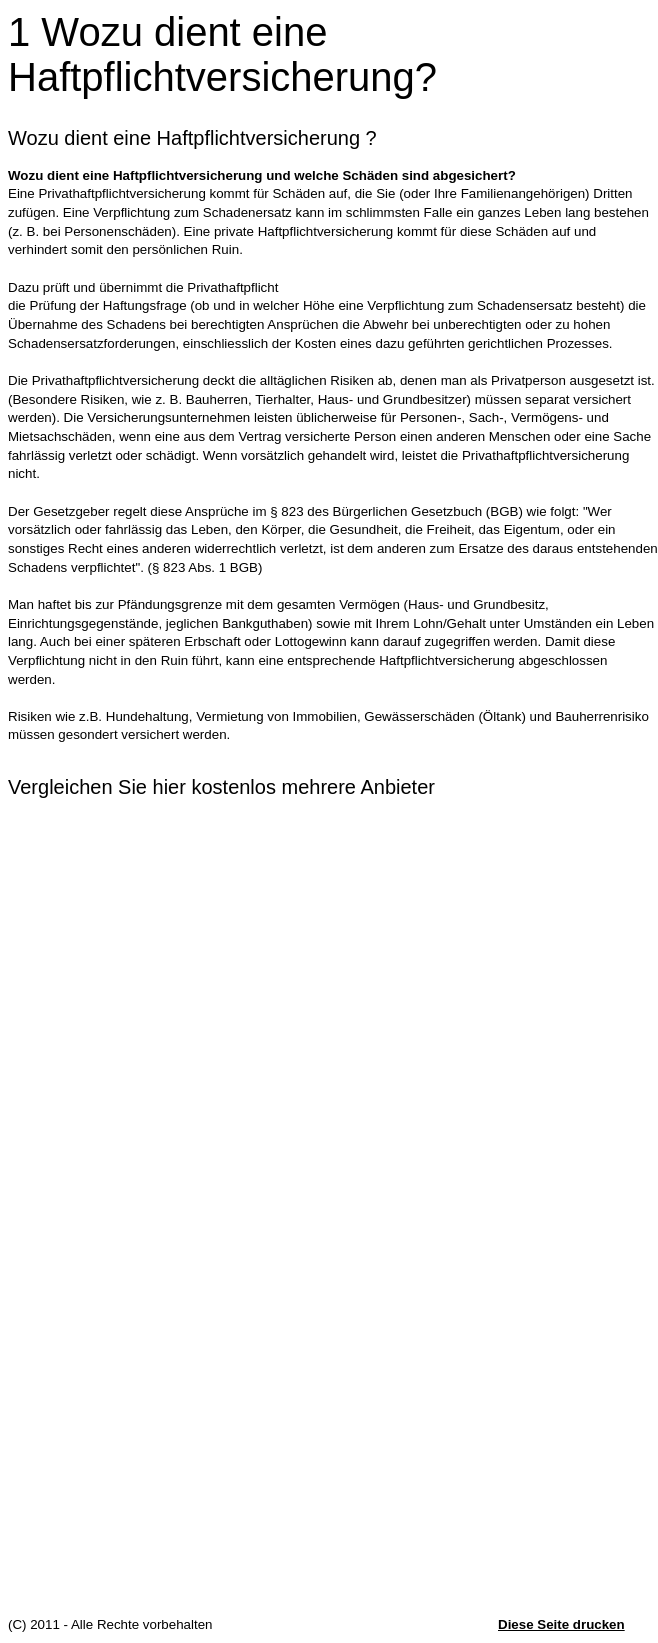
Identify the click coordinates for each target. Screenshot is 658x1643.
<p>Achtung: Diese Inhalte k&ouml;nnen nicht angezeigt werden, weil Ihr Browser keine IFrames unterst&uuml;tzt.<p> (333, 1216)
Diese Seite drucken (561, 1624)
